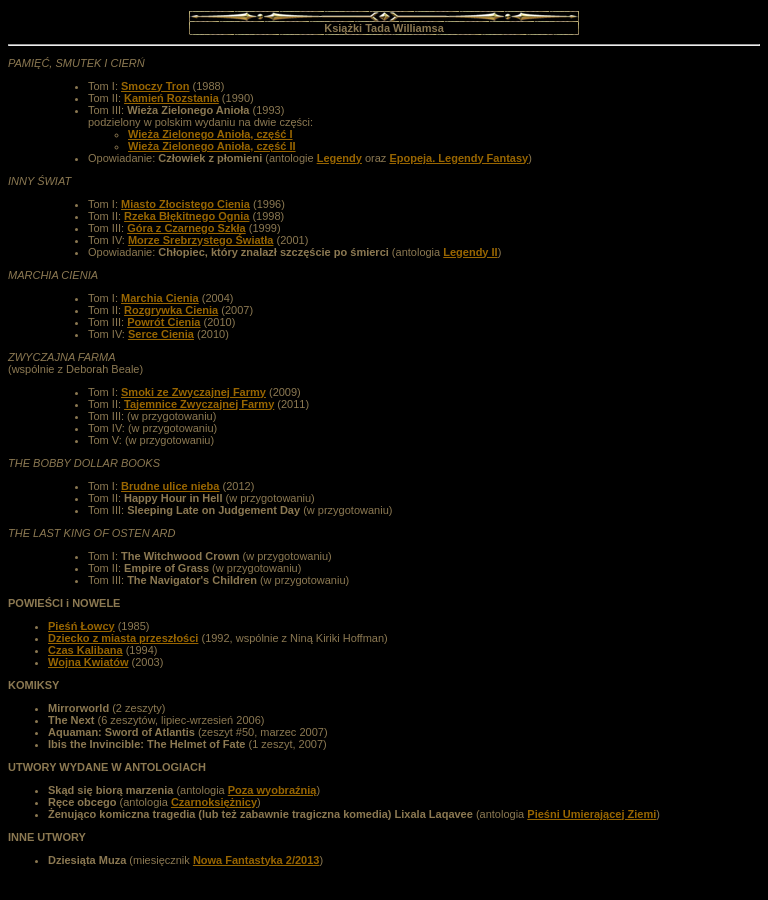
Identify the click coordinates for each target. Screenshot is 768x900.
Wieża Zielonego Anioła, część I (210, 134)
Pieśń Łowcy (81, 626)
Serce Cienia (161, 334)
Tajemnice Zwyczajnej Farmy (199, 404)
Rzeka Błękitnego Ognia (186, 216)
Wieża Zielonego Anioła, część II (212, 146)
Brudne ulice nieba (170, 486)
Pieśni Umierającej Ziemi (591, 814)
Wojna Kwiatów (88, 662)
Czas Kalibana (85, 650)
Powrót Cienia (163, 322)
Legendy (339, 158)
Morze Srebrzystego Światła (201, 240)
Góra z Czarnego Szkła (186, 228)
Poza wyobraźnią (272, 790)
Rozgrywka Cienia (171, 310)
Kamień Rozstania (171, 98)
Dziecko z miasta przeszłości (123, 638)
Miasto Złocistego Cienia (185, 204)
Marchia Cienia (160, 298)
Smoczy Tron (155, 86)
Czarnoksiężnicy (214, 802)
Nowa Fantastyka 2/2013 (256, 860)
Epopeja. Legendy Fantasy (458, 158)
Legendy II (470, 252)
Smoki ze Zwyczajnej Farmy (193, 392)
